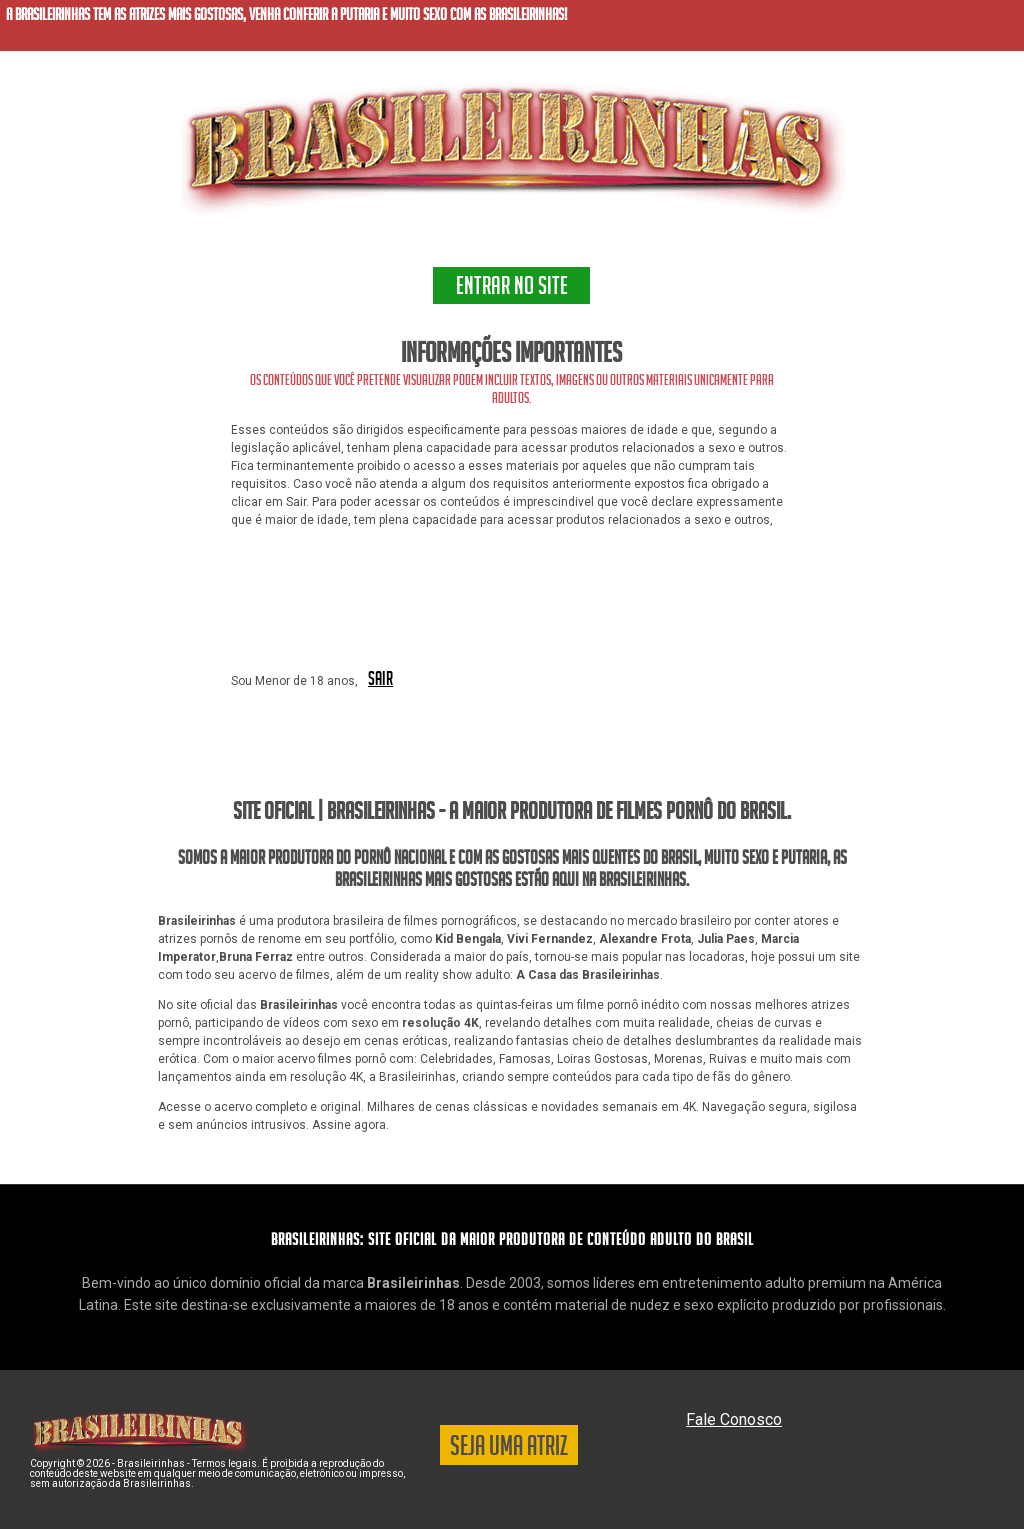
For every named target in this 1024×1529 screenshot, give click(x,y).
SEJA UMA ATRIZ (509, 1449)
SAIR (380, 680)
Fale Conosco (734, 1419)
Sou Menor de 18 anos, (294, 681)
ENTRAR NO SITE (512, 289)
